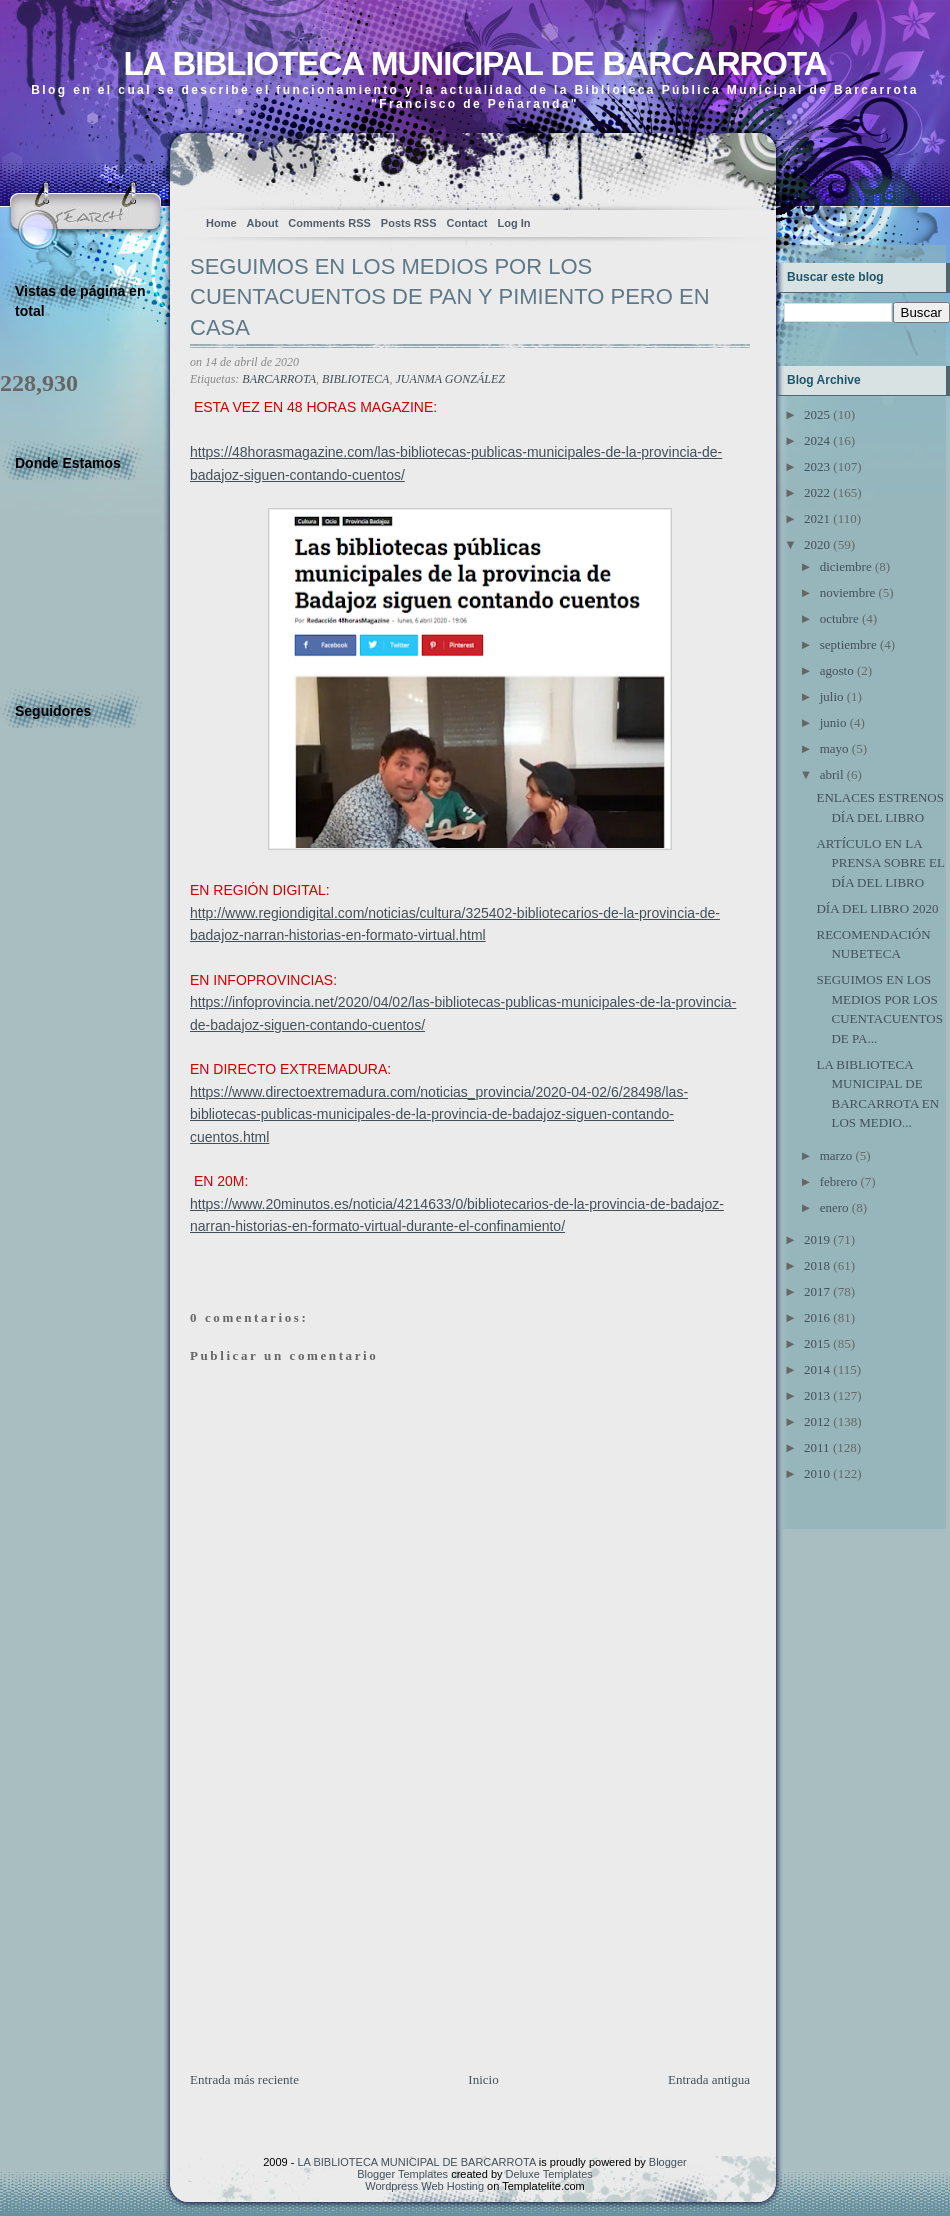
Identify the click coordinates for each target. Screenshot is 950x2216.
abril (832, 774)
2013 (817, 1395)
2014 (817, 1369)
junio (833, 722)
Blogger (668, 2162)
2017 (817, 1291)
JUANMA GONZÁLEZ (449, 379)
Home (221, 223)
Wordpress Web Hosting (424, 2186)
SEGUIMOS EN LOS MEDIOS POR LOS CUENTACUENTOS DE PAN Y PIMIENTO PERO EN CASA (450, 297)
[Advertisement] (340, 1930)
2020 (817, 544)
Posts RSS (409, 223)
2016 (817, 1317)
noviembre (848, 592)
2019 (817, 1239)
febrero (839, 1181)
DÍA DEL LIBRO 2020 (877, 908)
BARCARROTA (279, 379)
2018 (817, 1265)
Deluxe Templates (549, 2174)
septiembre (848, 644)
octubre (839, 618)
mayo (834, 748)
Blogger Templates (402, 2174)
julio (832, 696)
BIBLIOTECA (355, 379)
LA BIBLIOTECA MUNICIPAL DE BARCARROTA (474, 63)
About (263, 223)
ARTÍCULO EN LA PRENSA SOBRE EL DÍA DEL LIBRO (880, 863)
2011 (817, 1447)
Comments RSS (329, 223)
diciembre (846, 566)
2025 (817, 414)
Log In (513, 223)
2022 (817, 492)
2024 (817, 440)
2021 (817, 518)
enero (834, 1207)
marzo (836, 1155)
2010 (817, 1473)
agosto (837, 670)
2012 (817, 1421)
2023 (817, 466)
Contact (467, 223)
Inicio (483, 2079)
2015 (817, 1343)
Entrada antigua (709, 2079)
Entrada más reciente (244, 2079)
